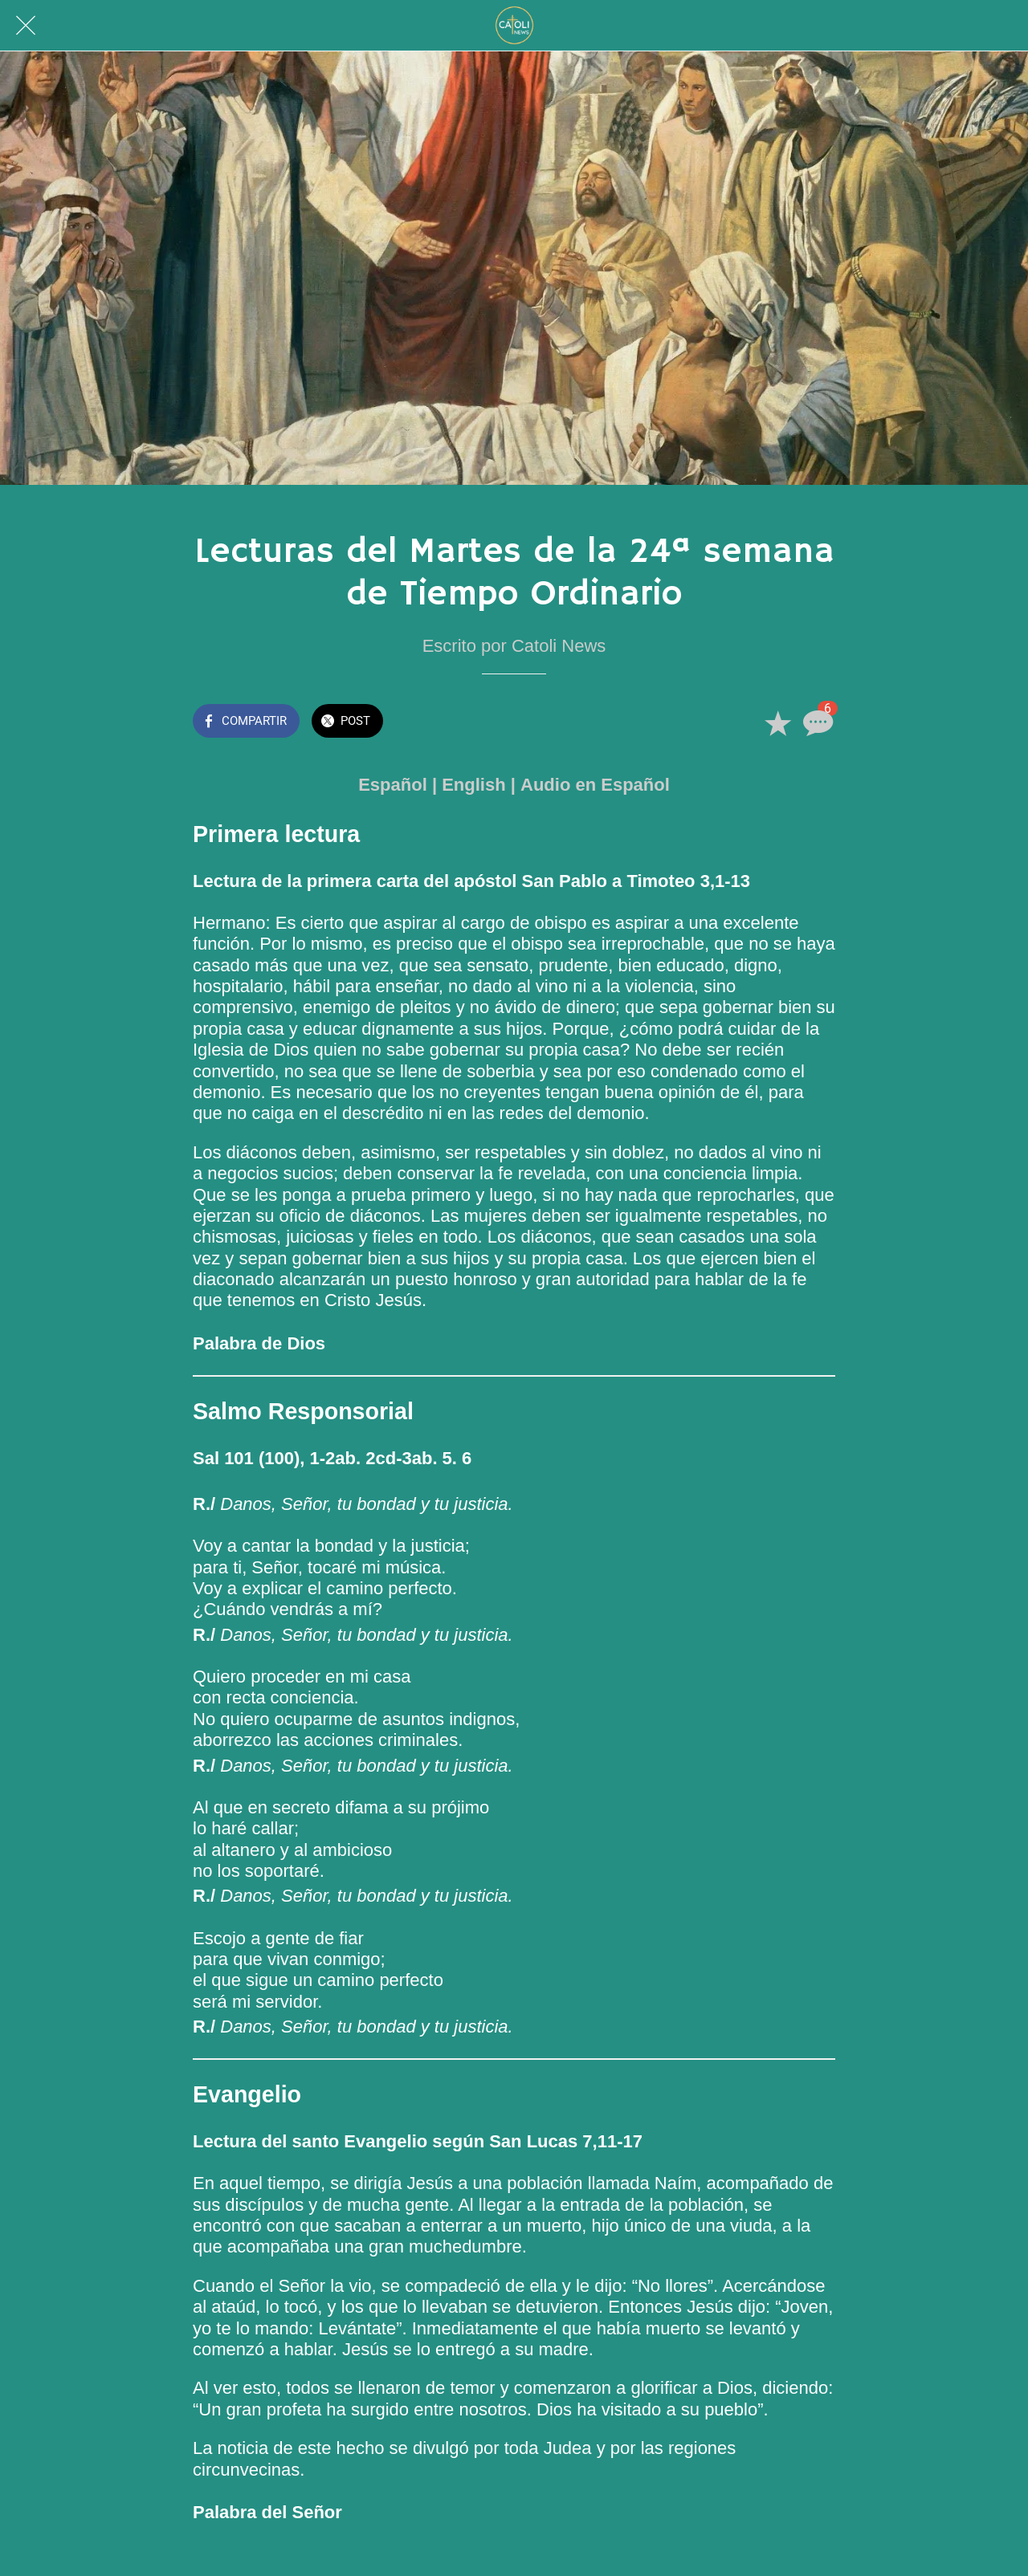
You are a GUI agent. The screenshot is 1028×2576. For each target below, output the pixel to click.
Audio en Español (595, 785)
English (473, 785)
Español (392, 785)
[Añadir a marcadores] (777, 722)
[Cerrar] (25, 25)
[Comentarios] (816, 722)
